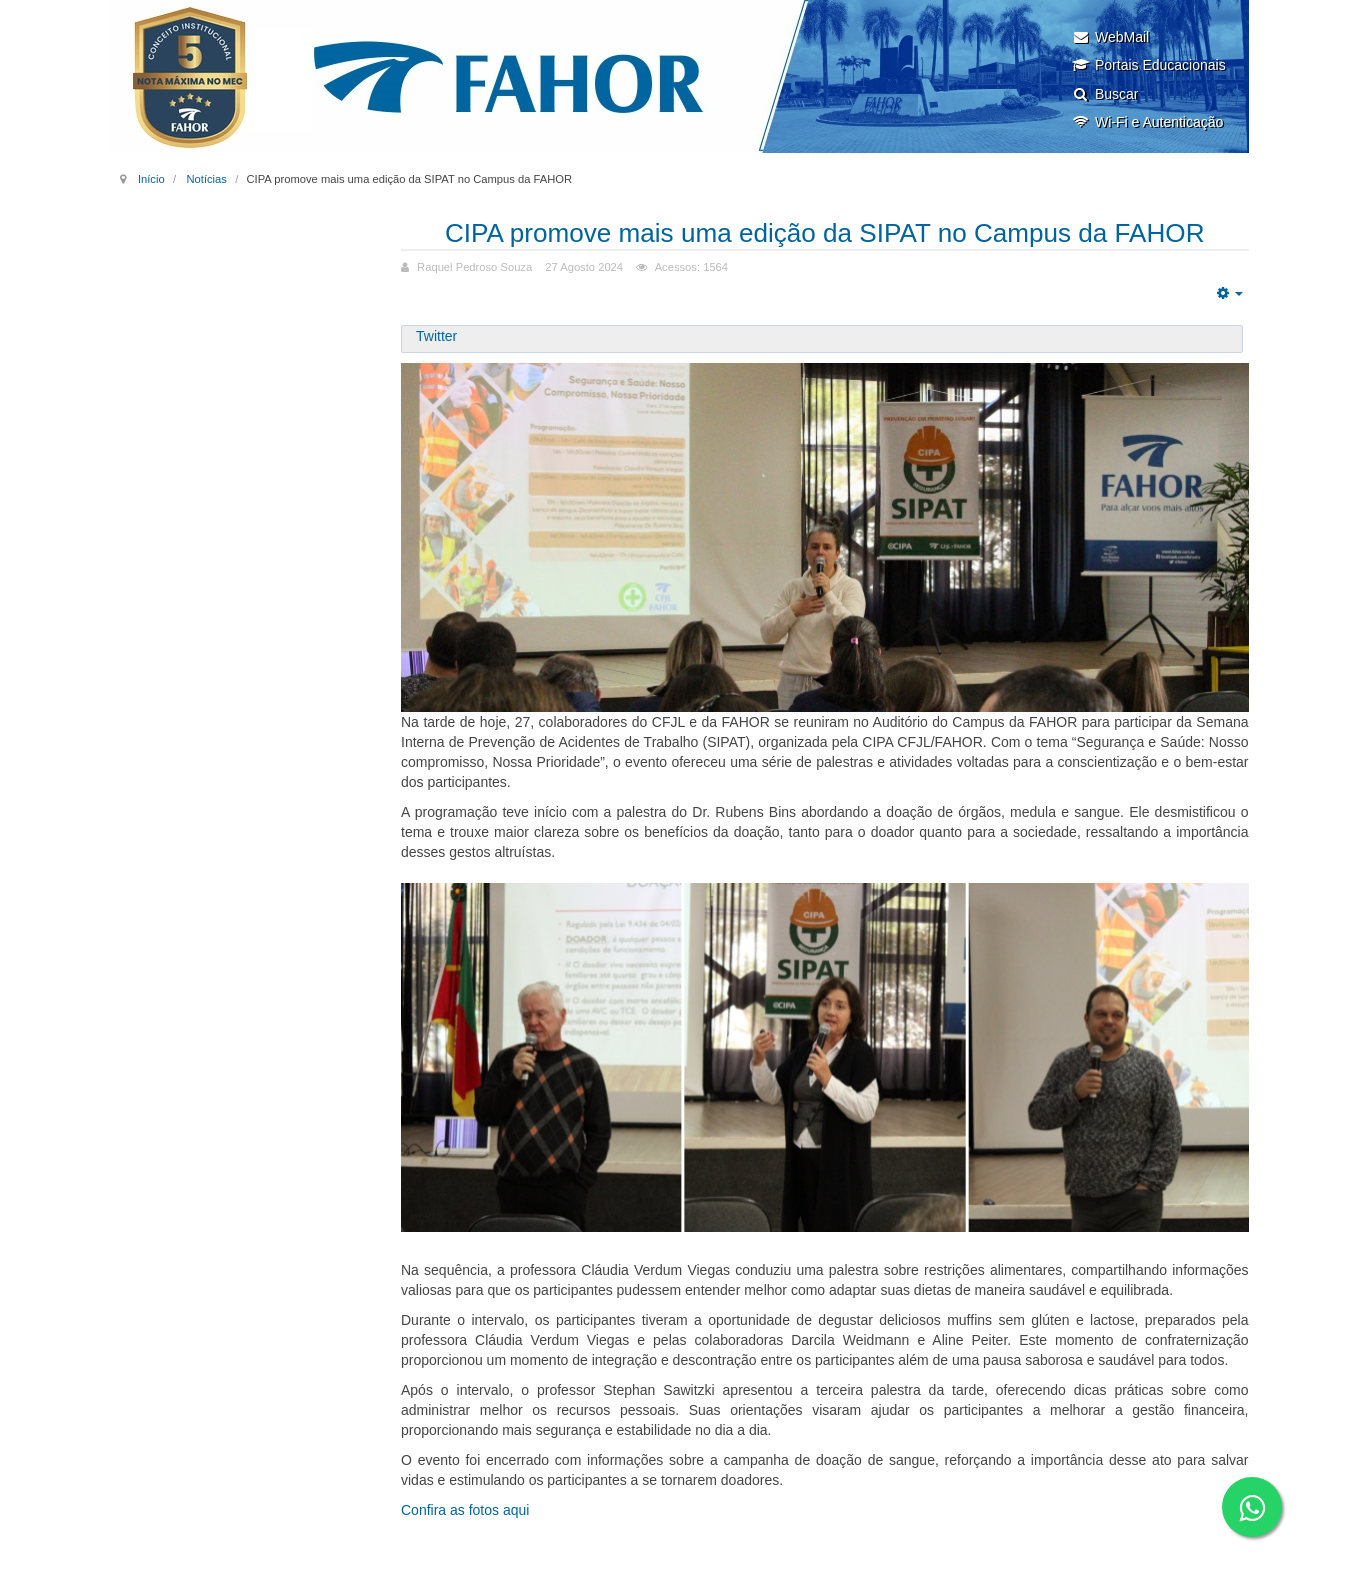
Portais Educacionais (1149, 65)
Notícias (206, 179)
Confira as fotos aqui (465, 1510)
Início (151, 179)
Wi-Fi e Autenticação (1147, 122)
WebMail (1110, 37)
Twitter (436, 336)
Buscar (1105, 94)
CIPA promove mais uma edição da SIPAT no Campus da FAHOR (824, 232)
